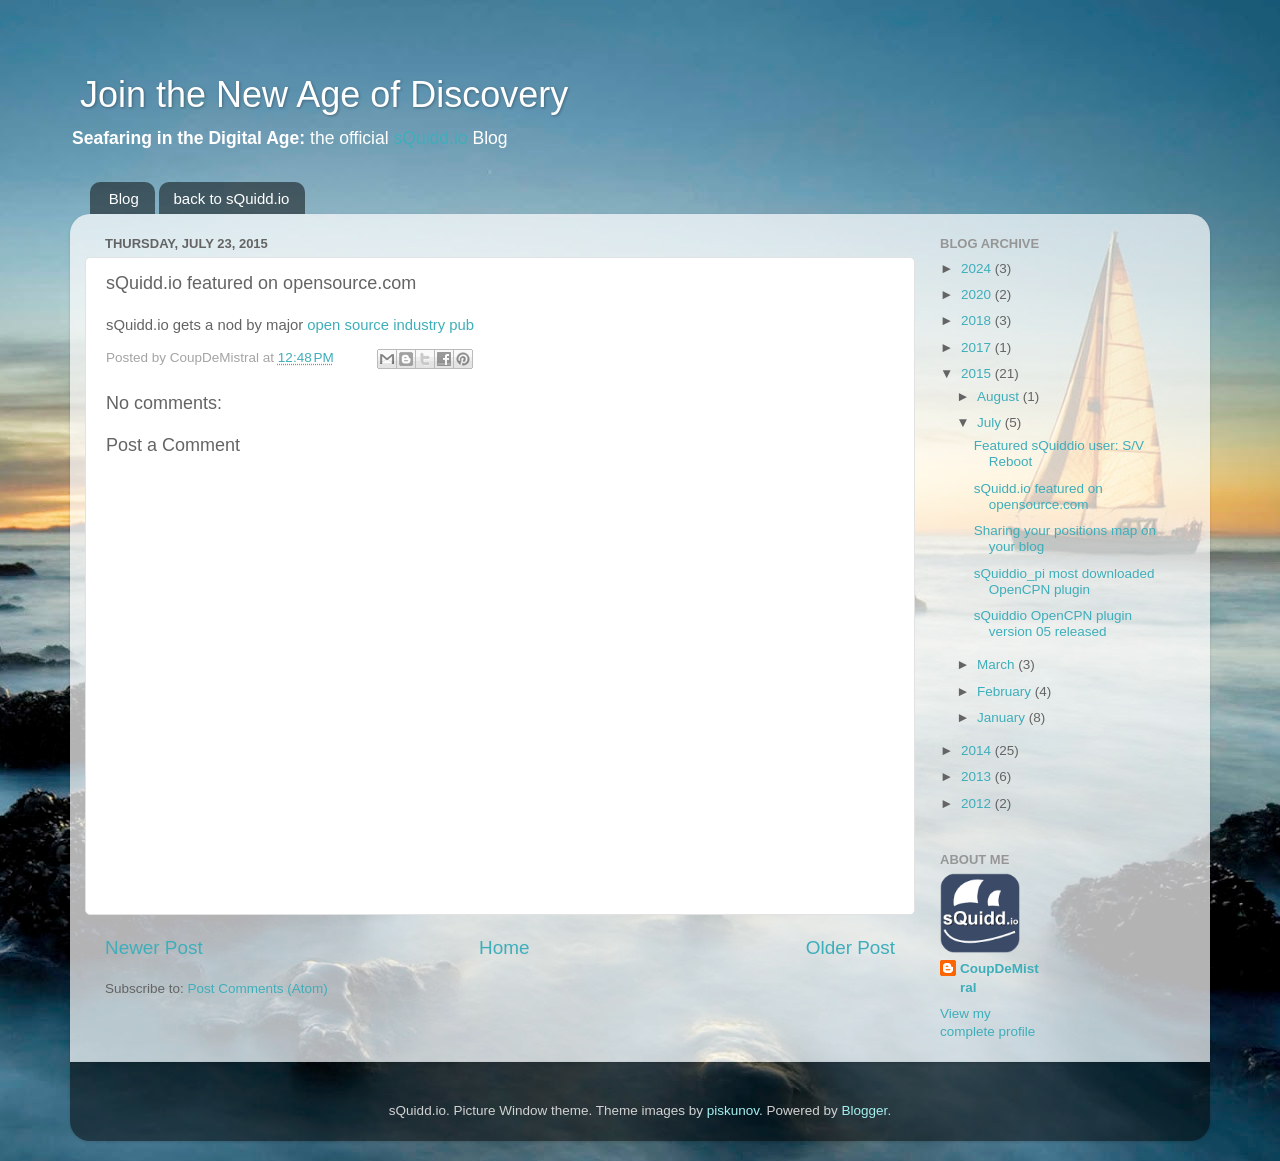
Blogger (865, 1110)
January (1003, 717)
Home (504, 947)
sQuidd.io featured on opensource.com (1038, 496)
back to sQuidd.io (232, 198)
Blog (124, 198)
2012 (978, 803)
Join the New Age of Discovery (319, 94)
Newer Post (154, 947)
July (991, 422)
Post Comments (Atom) (258, 988)
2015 (978, 373)
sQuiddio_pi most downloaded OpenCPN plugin (1064, 581)
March (997, 664)
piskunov (733, 1110)
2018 (978, 320)
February (1006, 691)
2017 (978, 347)
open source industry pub (390, 325)
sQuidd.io (431, 138)
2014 (978, 750)
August (1000, 396)
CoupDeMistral (999, 978)
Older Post (850, 947)
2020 (978, 294)
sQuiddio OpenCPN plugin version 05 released (1053, 623)
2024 (978, 268)
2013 (978, 776)
